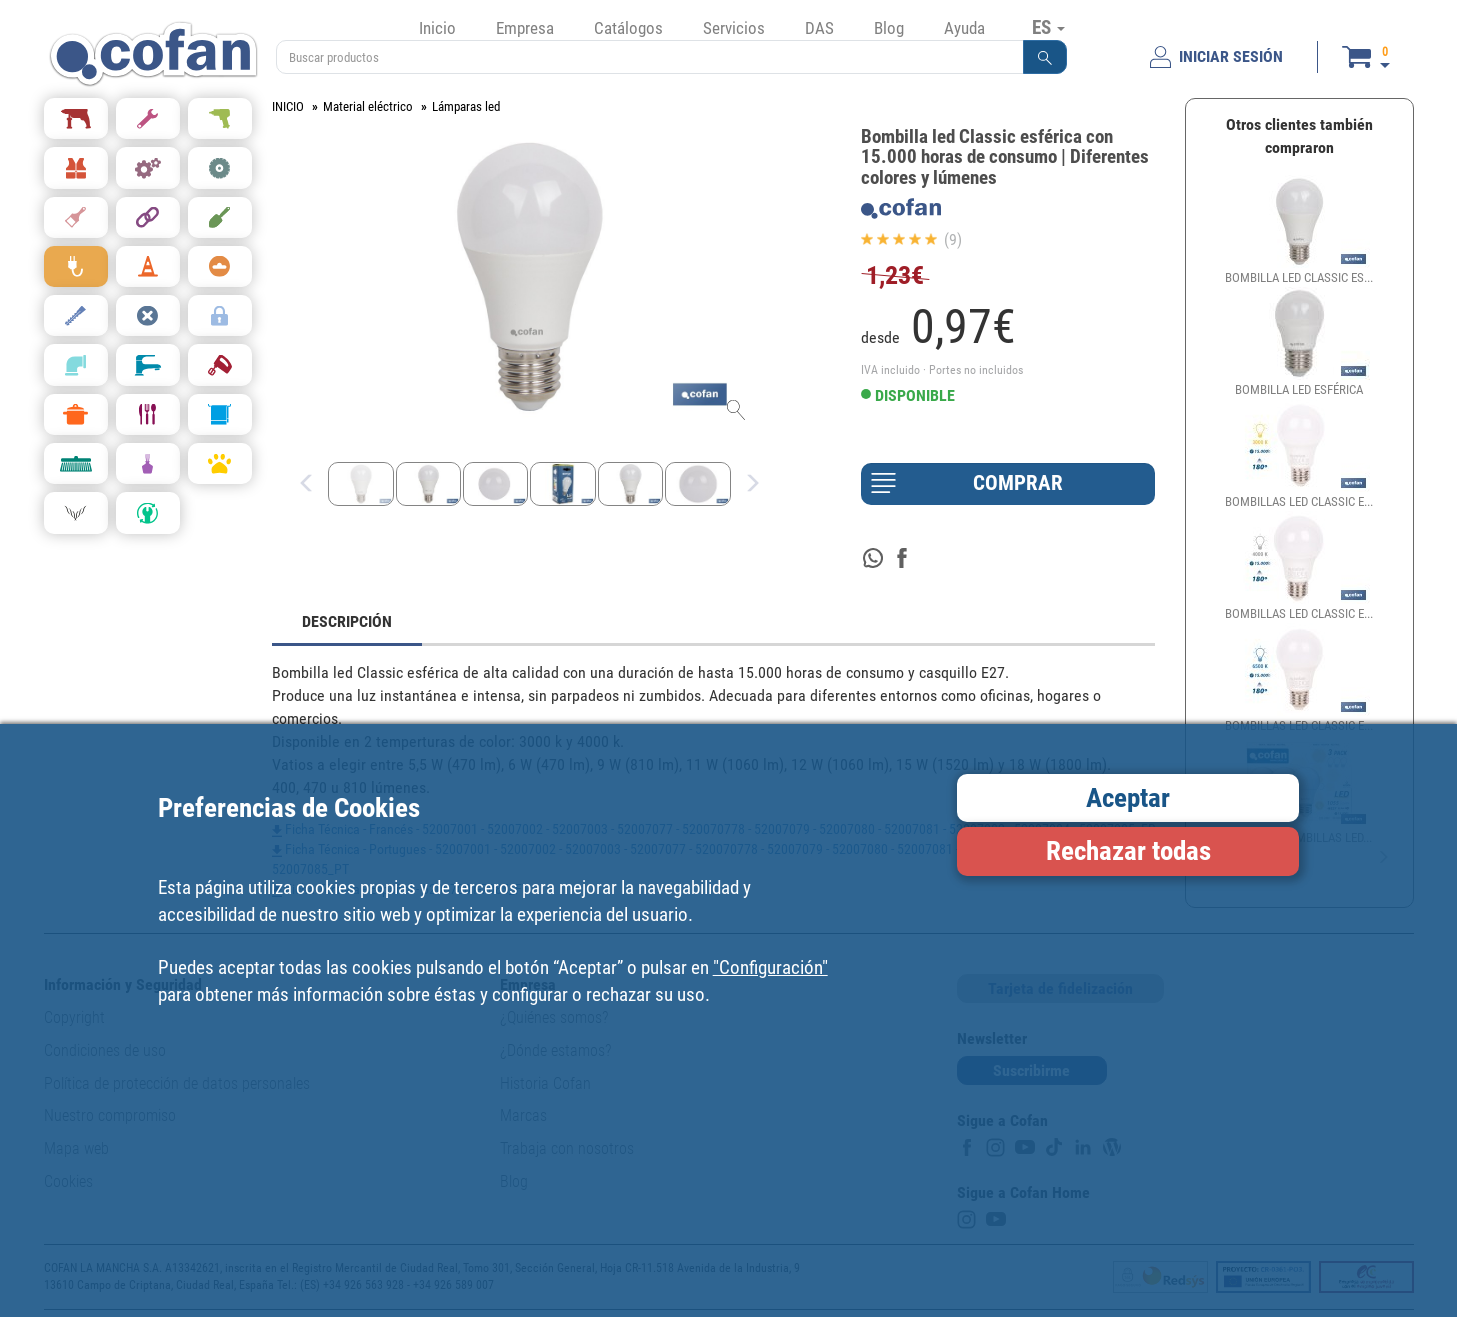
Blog (889, 28)
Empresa (525, 28)
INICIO (288, 106)
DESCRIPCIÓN (347, 621)
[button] (1045, 57)
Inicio (437, 28)
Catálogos (628, 28)
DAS (819, 28)
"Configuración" (770, 967)
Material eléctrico (368, 106)
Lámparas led (466, 106)
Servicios (734, 28)
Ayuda (964, 28)
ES (1048, 27)
